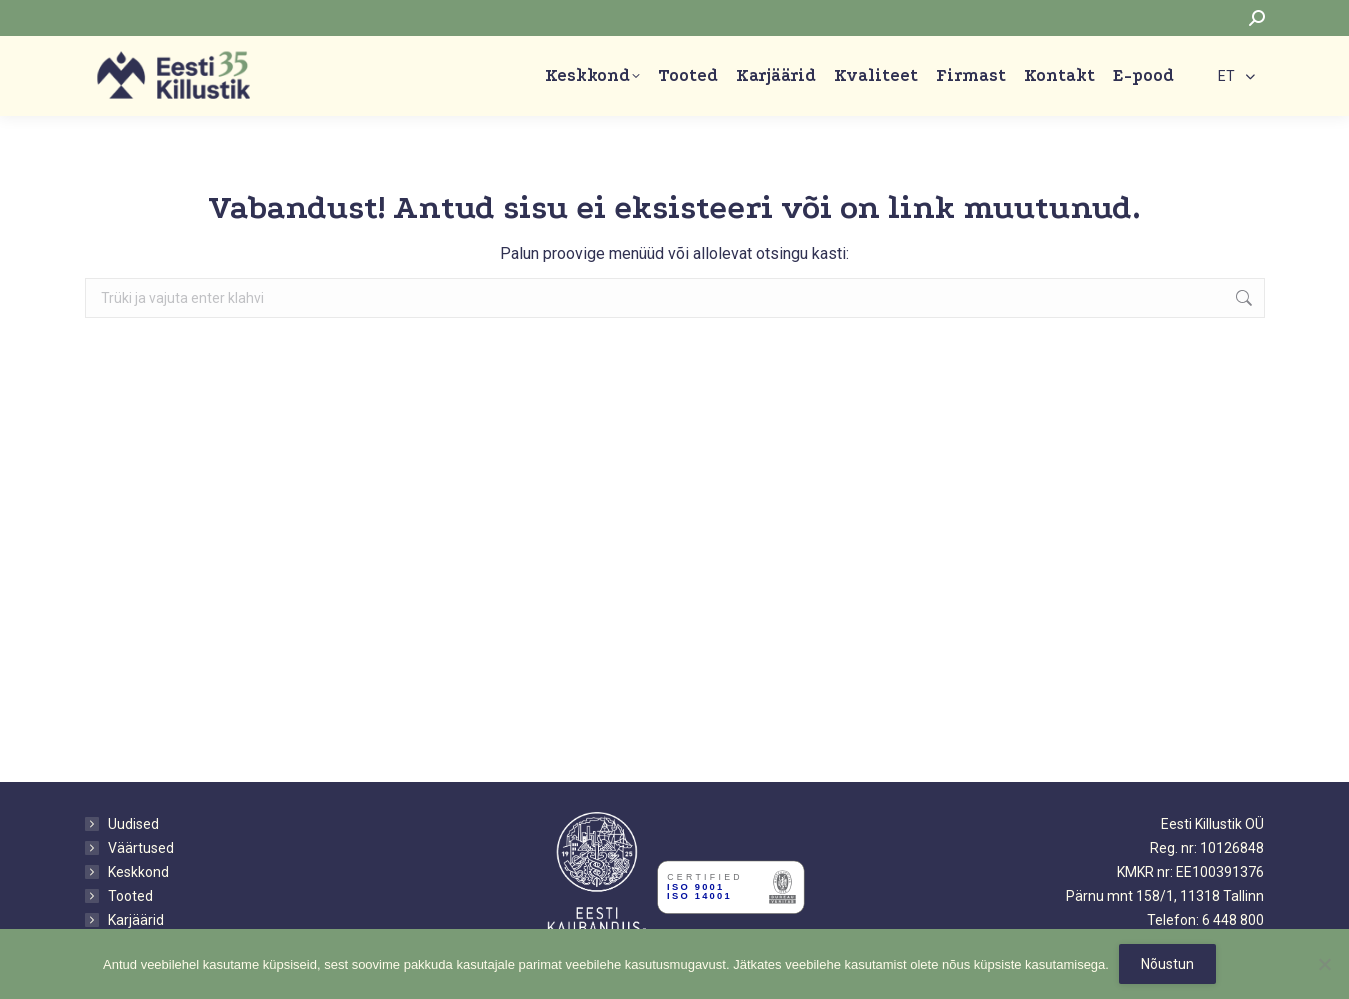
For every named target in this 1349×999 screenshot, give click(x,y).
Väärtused (141, 848)
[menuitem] (1236, 75)
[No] (1324, 964)
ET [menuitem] (1226, 77)
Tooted (130, 896)
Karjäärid (136, 920)
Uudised (133, 824)
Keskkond (138, 872)
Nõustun (1167, 964)
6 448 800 (1233, 920)
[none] (1236, 75)
